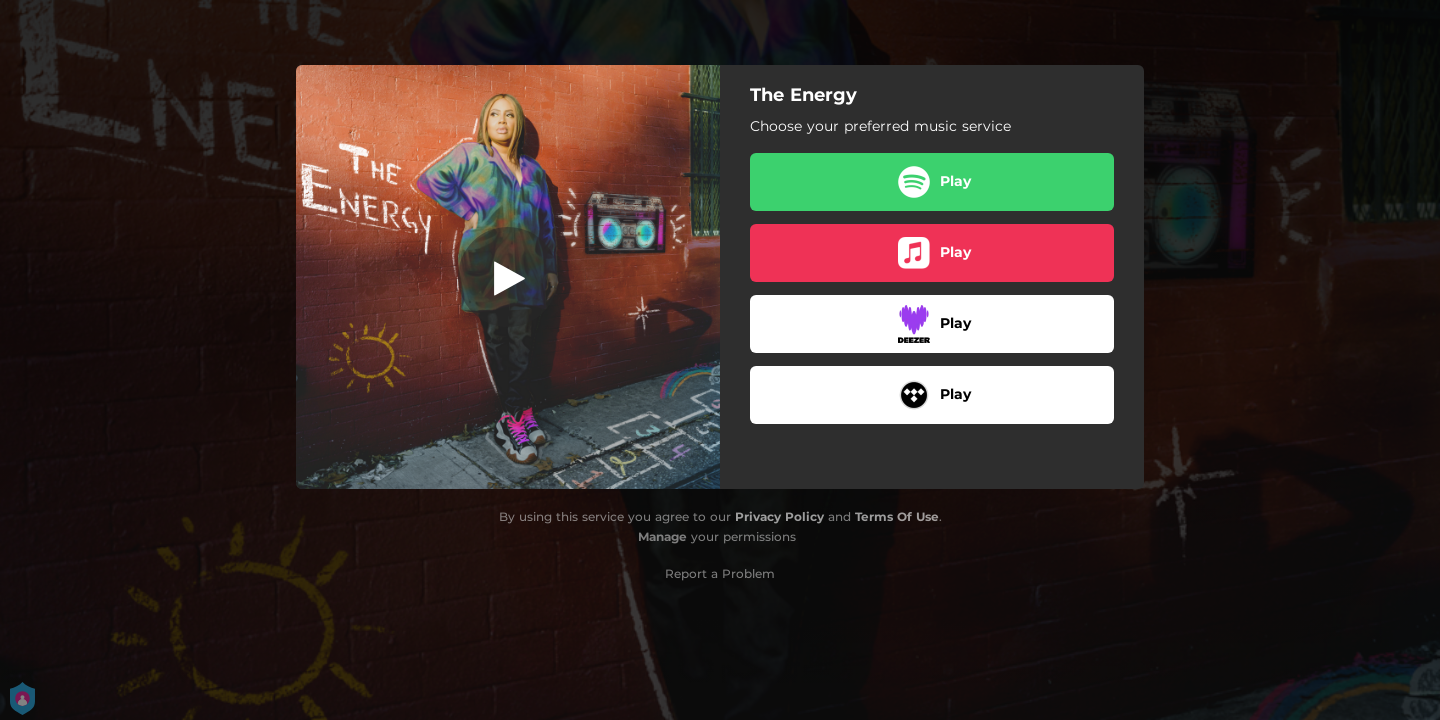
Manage (662, 536)
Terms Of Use (897, 516)
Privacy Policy (779, 516)
